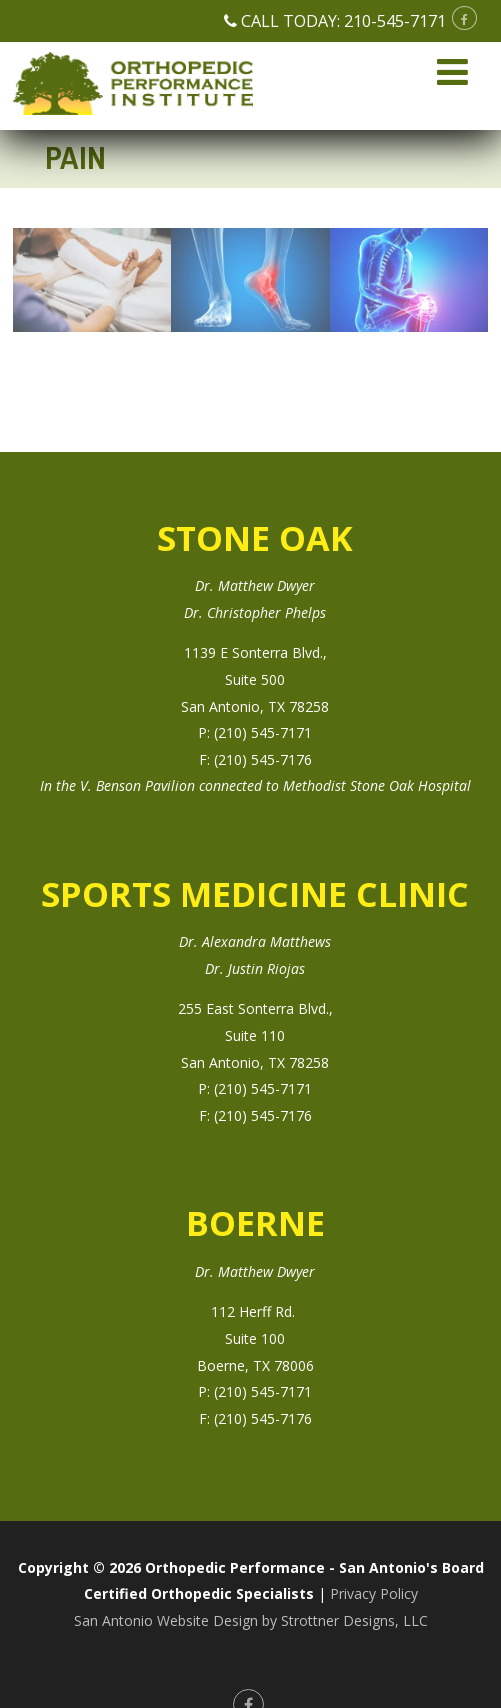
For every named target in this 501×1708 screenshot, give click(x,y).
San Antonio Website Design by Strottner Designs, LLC (251, 1620)
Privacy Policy (374, 1593)
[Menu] (452, 71)
